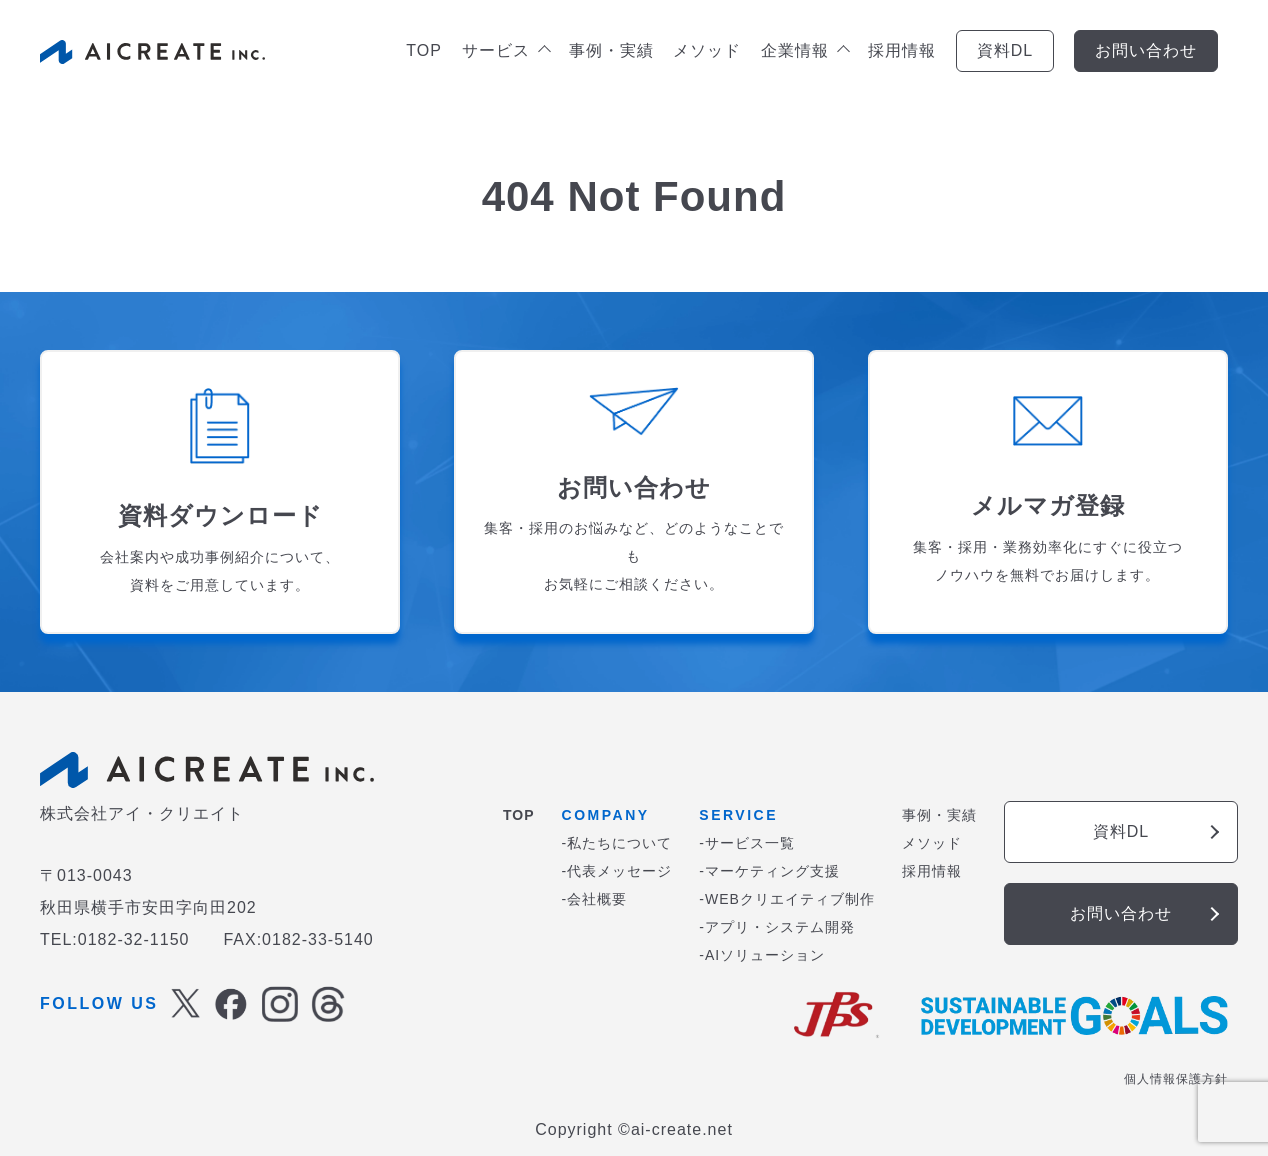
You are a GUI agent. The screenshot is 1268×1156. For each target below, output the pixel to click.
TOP (424, 50)
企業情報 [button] (804, 50)
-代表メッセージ (617, 871)
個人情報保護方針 (1176, 1079)
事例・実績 (611, 50)
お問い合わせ (1146, 50)
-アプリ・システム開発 (777, 927)
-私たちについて (617, 843)
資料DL (1005, 50)
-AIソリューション (762, 955)
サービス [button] (505, 50)
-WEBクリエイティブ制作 (787, 899)
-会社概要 (595, 899)
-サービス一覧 (747, 843)
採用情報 (902, 50)
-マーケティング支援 (769, 871)
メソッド (707, 50)
